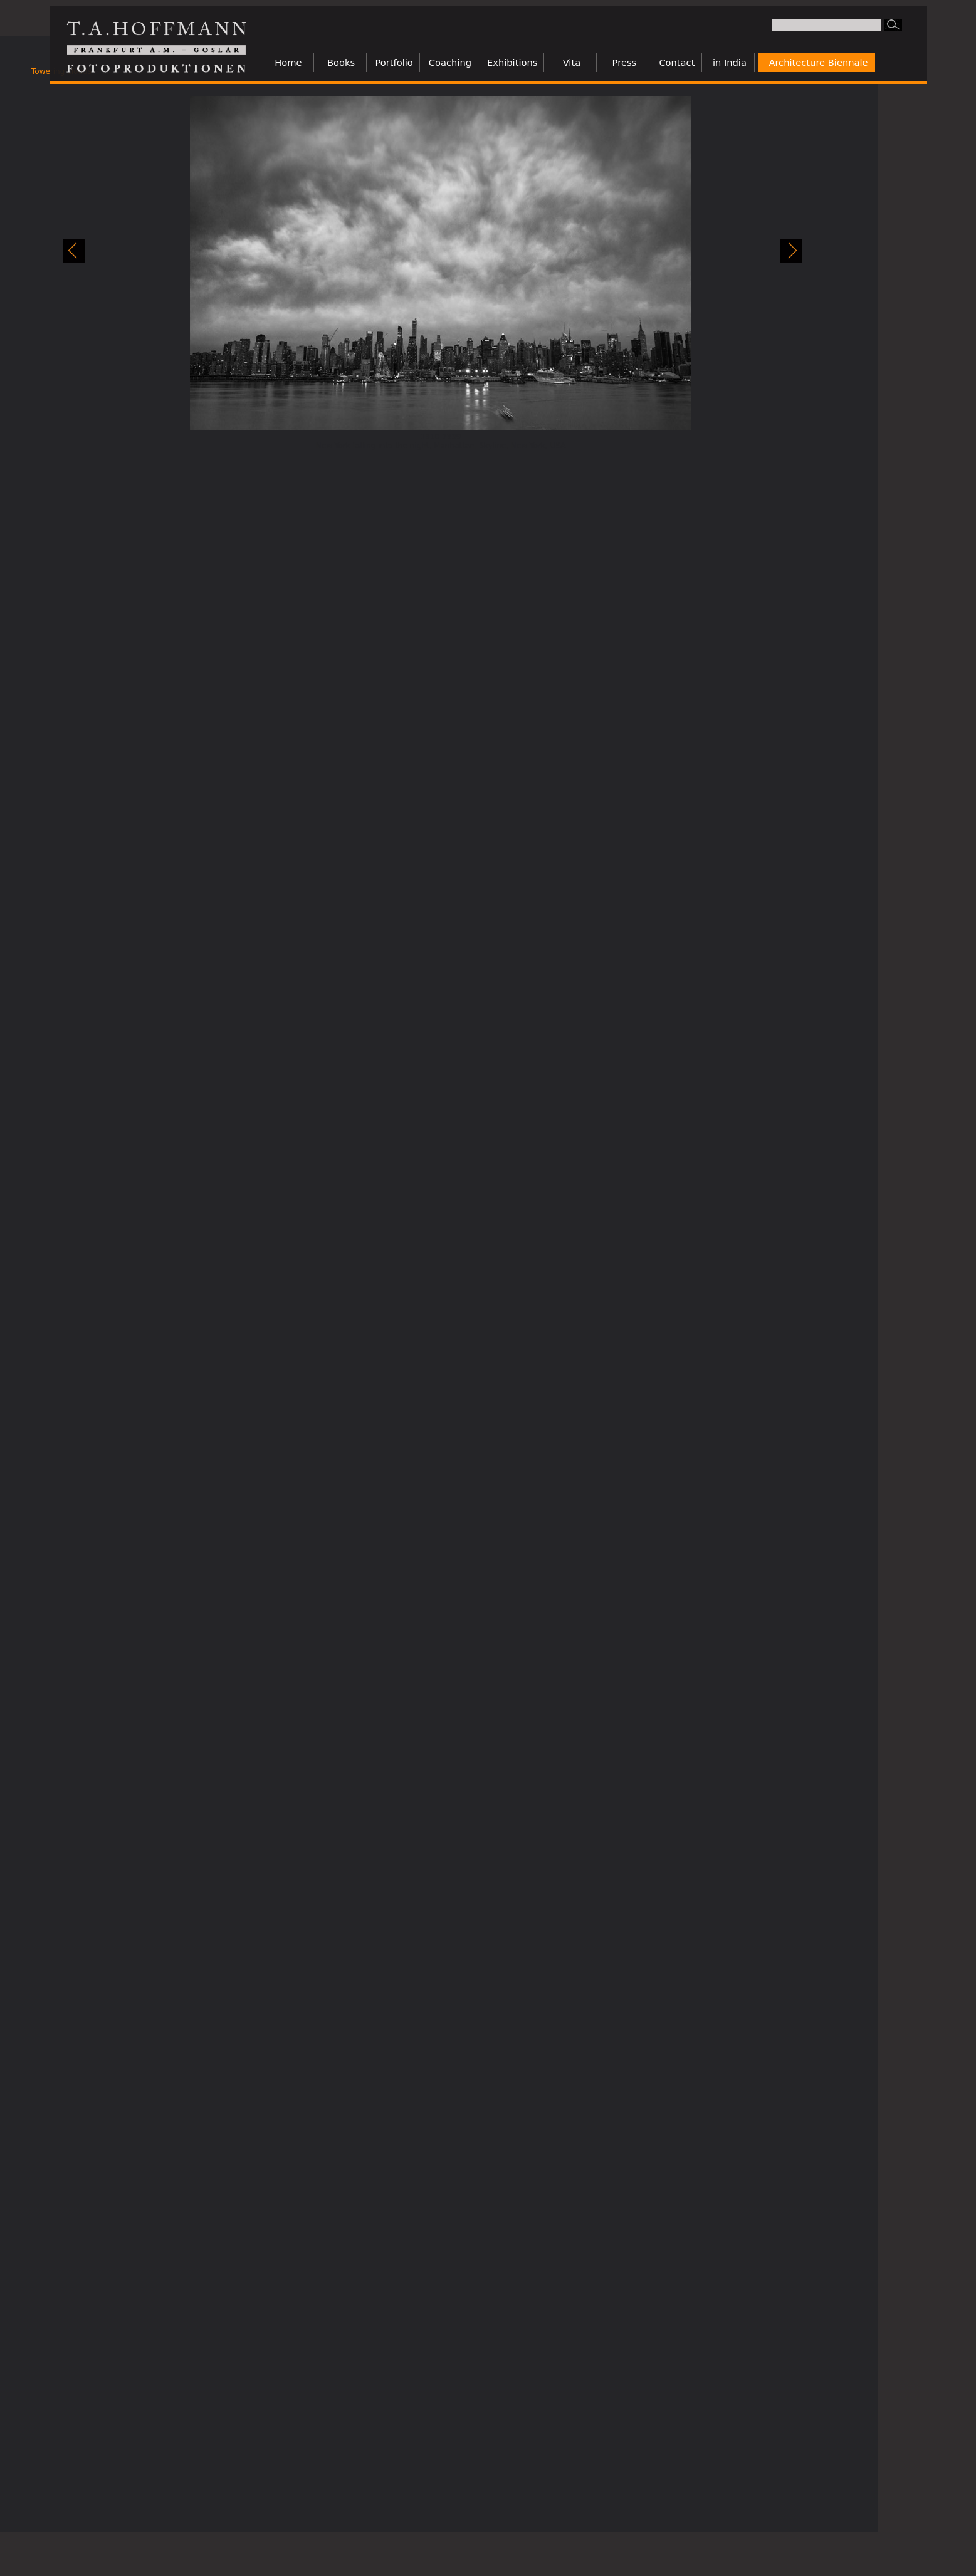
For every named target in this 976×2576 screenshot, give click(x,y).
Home (288, 62)
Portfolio (394, 62)
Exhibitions (512, 62)
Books (341, 62)
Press (624, 62)
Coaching (450, 62)
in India (730, 62)
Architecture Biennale (818, 62)
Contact (677, 62)
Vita (572, 62)
